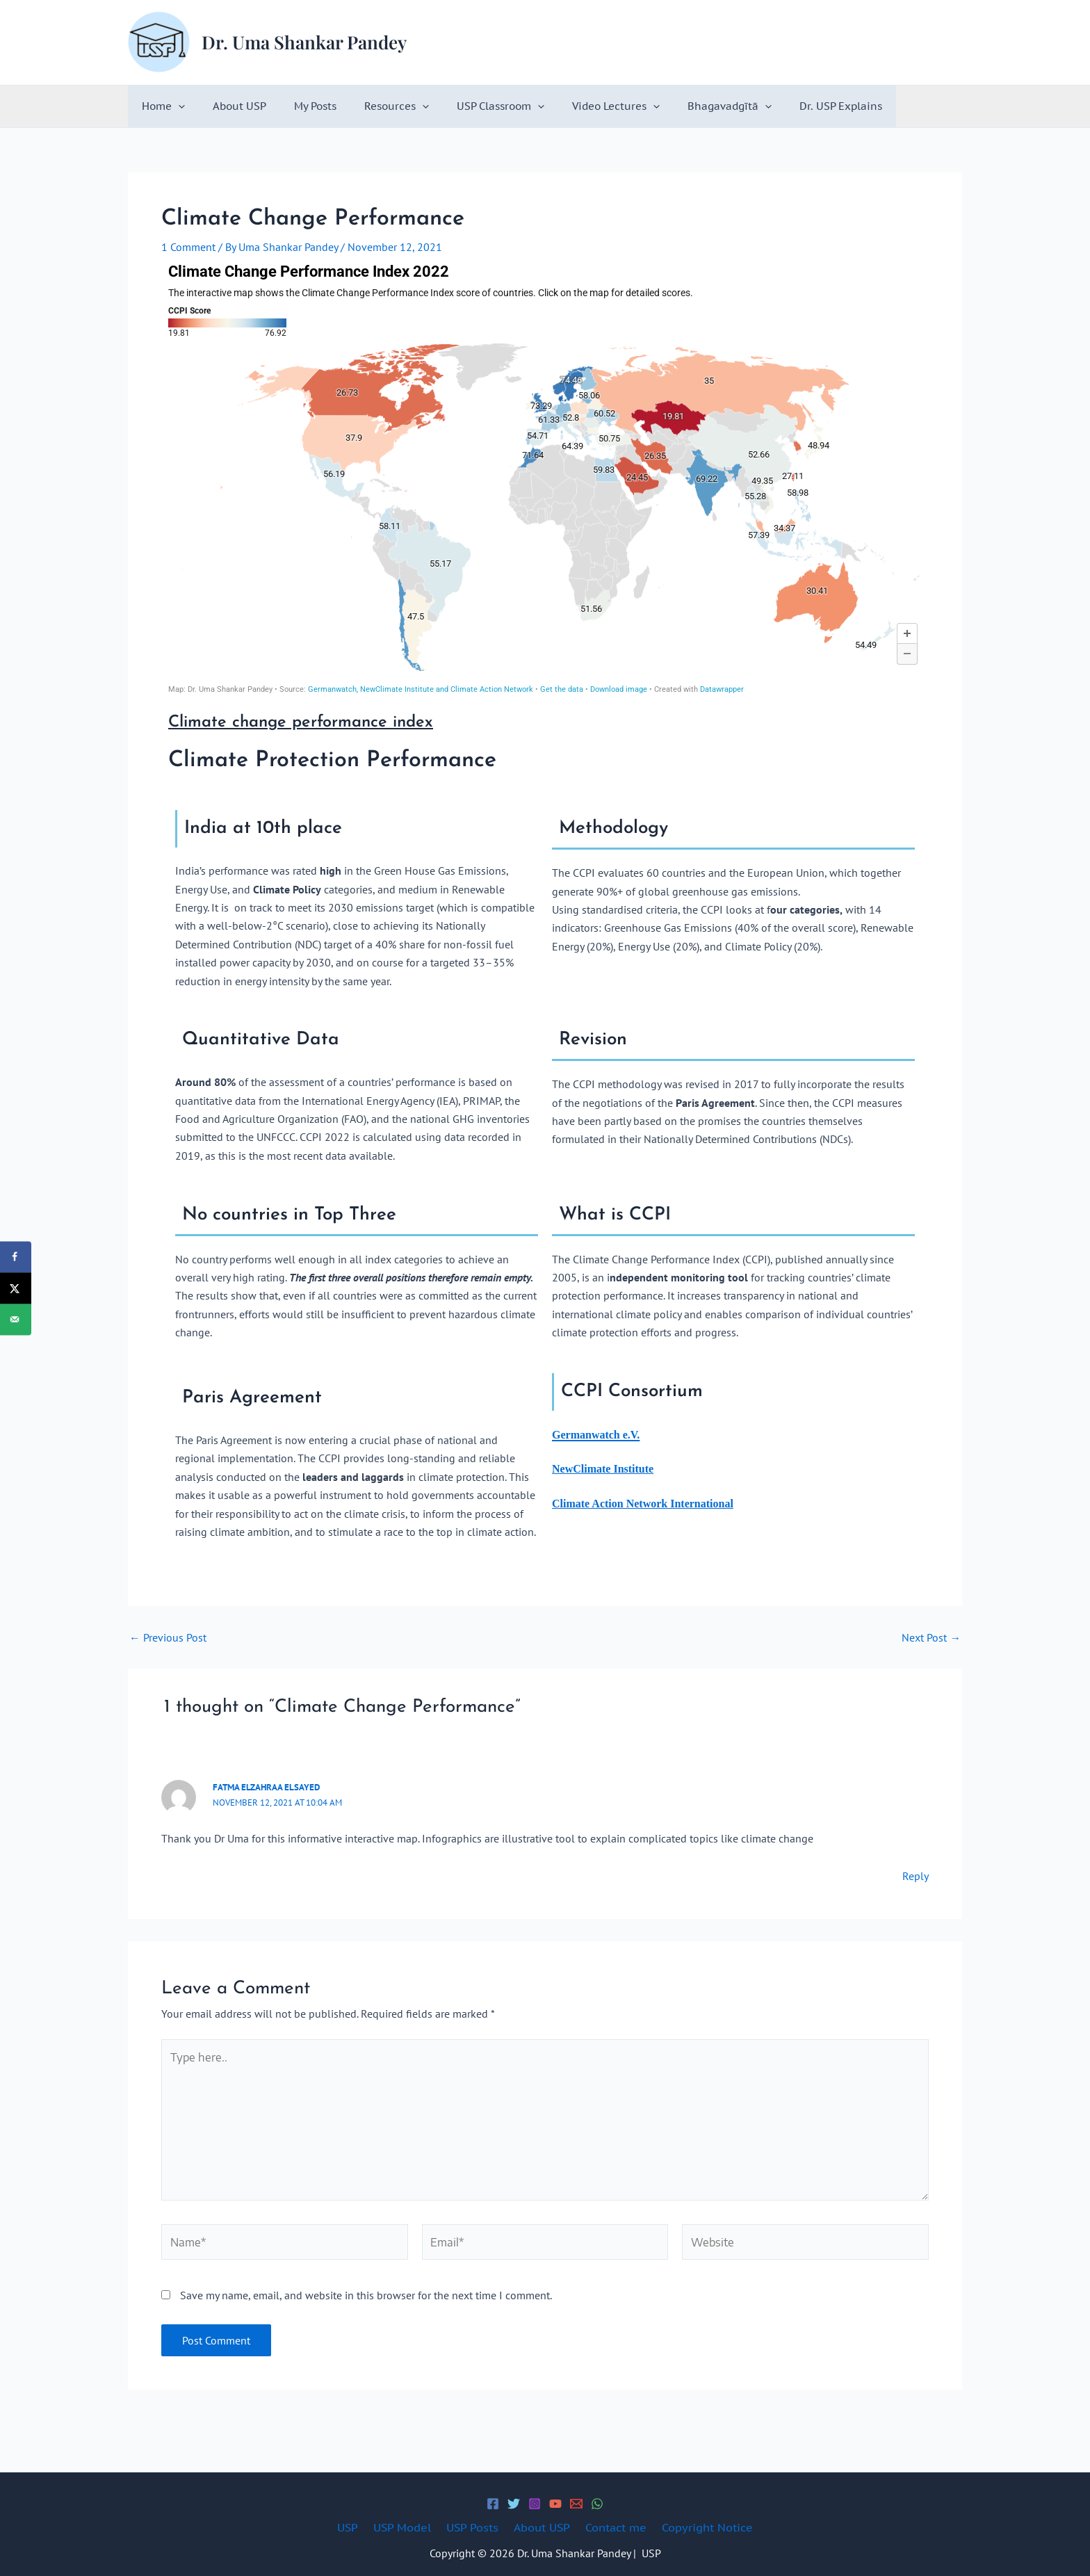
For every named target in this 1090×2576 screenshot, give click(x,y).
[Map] (545, 478)
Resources (372, 106)
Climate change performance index (303, 722)
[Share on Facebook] (15, 1256)
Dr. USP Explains (788, 106)
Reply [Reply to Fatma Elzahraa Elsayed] (915, 1876)
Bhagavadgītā (684, 106)
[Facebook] (493, 2503)
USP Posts (474, 2527)
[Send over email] (15, 1319)
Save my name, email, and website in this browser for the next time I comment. (366, 2299)
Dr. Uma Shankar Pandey (304, 42)
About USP (229, 106)
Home (159, 106)
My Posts (298, 106)
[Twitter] (513, 2503)
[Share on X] (15, 1288)
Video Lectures (577, 106)
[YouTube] (555, 2503)
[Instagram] (534, 2503)
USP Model (408, 2527)
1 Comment (188, 247)
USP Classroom (469, 106)
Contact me (609, 2527)
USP (358, 2527)
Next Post (931, 1637)
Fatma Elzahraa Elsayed (266, 1787)
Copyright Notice (696, 2527)
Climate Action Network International (642, 1504)
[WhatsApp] (597, 2503)
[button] (174, 106)
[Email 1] (576, 2503)
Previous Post (167, 1637)
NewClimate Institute (602, 1469)
